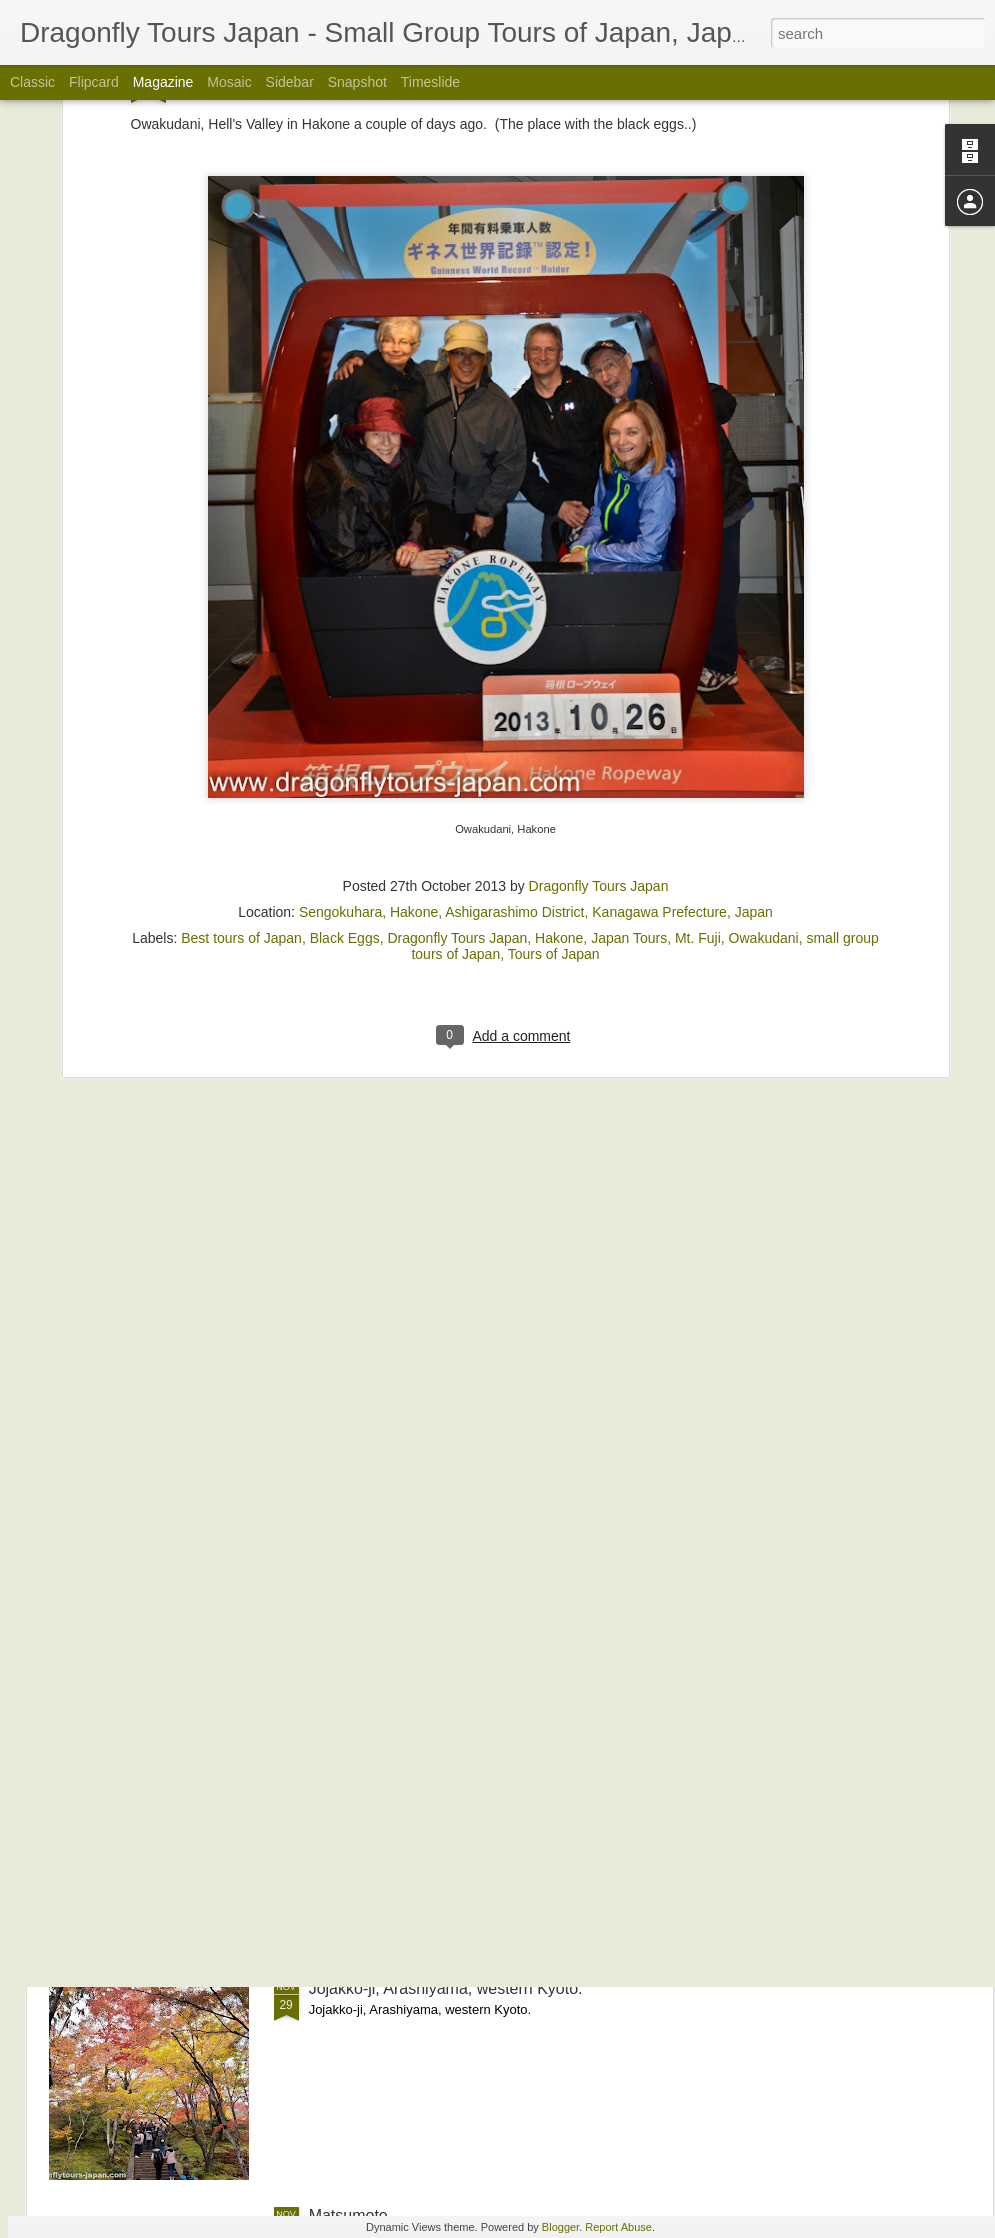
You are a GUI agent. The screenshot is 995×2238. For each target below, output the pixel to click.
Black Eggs (345, 720)
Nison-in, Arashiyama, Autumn (416, 1761)
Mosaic (229, 82)
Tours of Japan (554, 736)
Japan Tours (629, 720)
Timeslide (430, 82)
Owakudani (764, 720)
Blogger (560, 2227)
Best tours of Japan (241, 720)
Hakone (559, 720)
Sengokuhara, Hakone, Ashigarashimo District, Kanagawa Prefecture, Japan (536, 694)
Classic (32, 82)
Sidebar (290, 82)
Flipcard (94, 82)
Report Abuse (618, 2227)
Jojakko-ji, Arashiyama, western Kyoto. (446, 1988)
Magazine (163, 82)
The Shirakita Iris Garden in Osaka (431, 1534)
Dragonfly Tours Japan (599, 668)
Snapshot (357, 82)
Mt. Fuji (698, 720)
